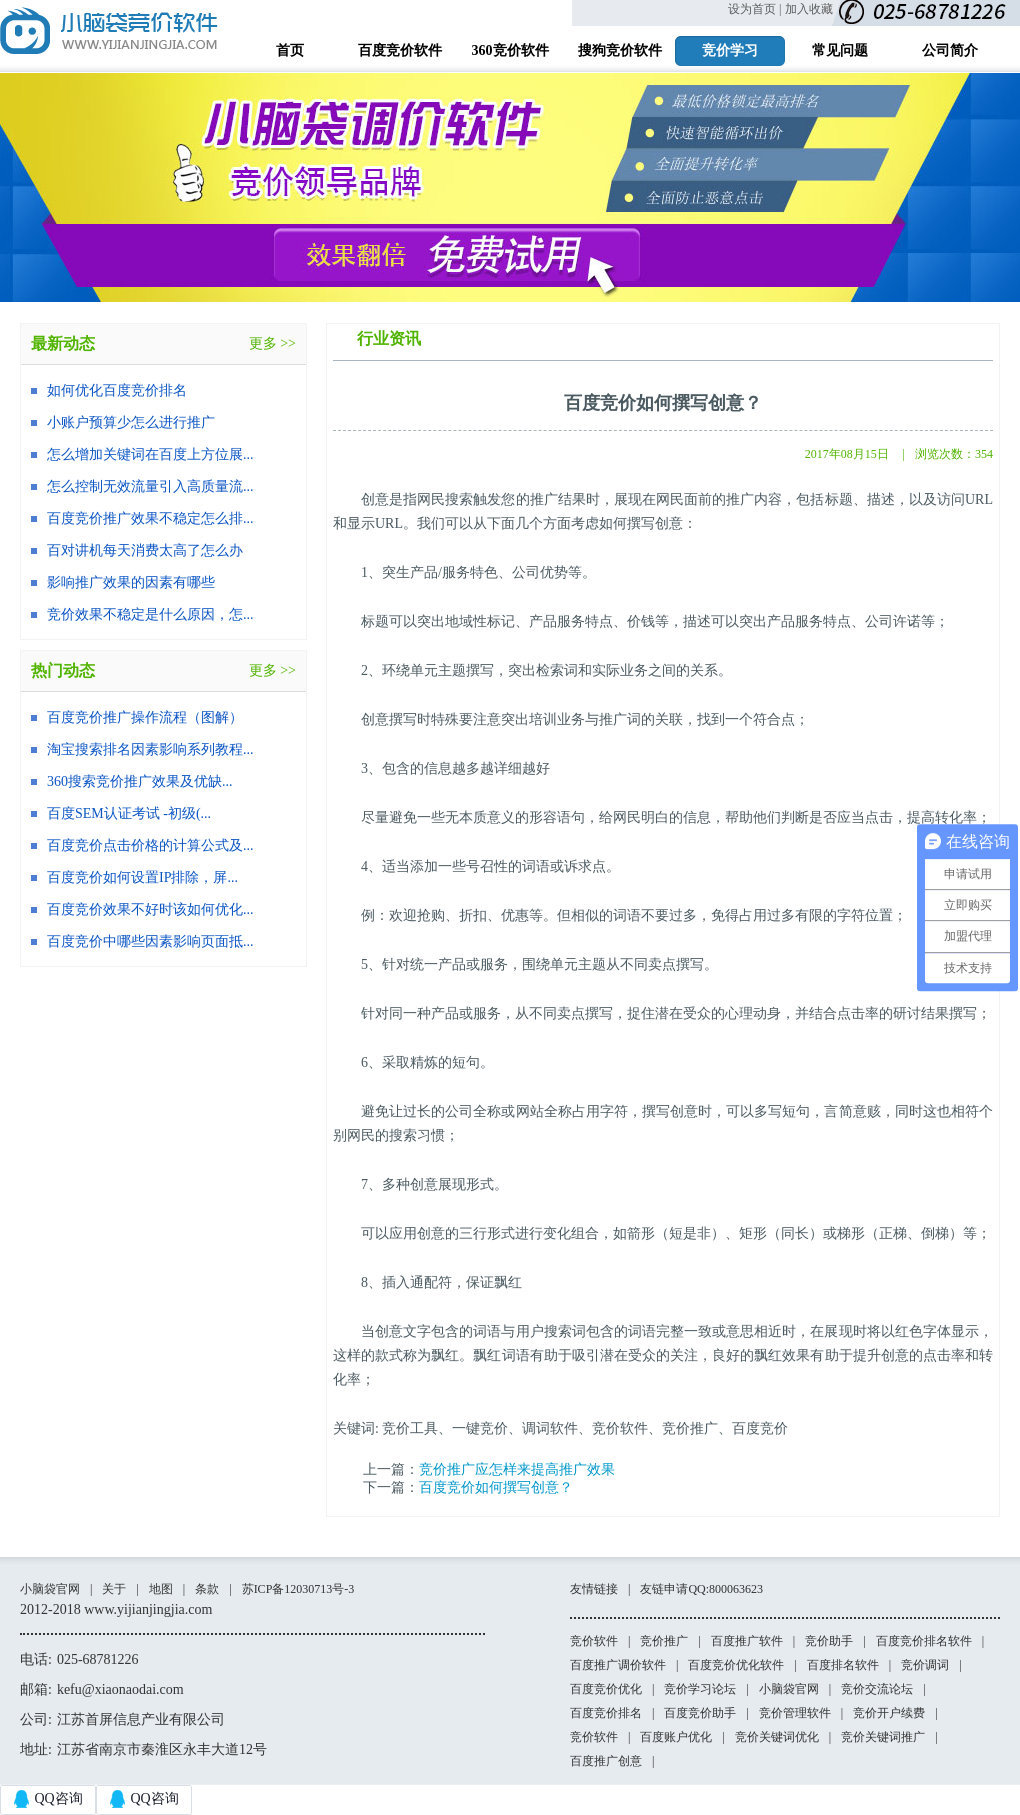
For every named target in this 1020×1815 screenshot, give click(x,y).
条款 (207, 1589)
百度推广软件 (747, 1641)
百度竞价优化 (606, 1689)
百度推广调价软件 (618, 1665)
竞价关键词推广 (883, 1737)
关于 (114, 1589)
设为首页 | (754, 9)
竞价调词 (925, 1665)
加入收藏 (809, 9)
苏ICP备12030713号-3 (298, 1589)
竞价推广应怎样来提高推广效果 (517, 1469)
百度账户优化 (676, 1737)
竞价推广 (664, 1641)
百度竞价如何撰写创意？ (496, 1487)
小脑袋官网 (50, 1589)
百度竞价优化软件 (736, 1665)
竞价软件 (594, 1641)
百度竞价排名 (606, 1713)
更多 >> (272, 343)
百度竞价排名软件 (924, 1641)
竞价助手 (829, 1641)
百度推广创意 (606, 1761)
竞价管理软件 (795, 1713)
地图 (161, 1589)
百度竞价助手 (700, 1713)
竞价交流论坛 (877, 1689)
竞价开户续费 (889, 1713)
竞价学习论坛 (700, 1689)
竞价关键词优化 (777, 1737)
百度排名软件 (843, 1665)
